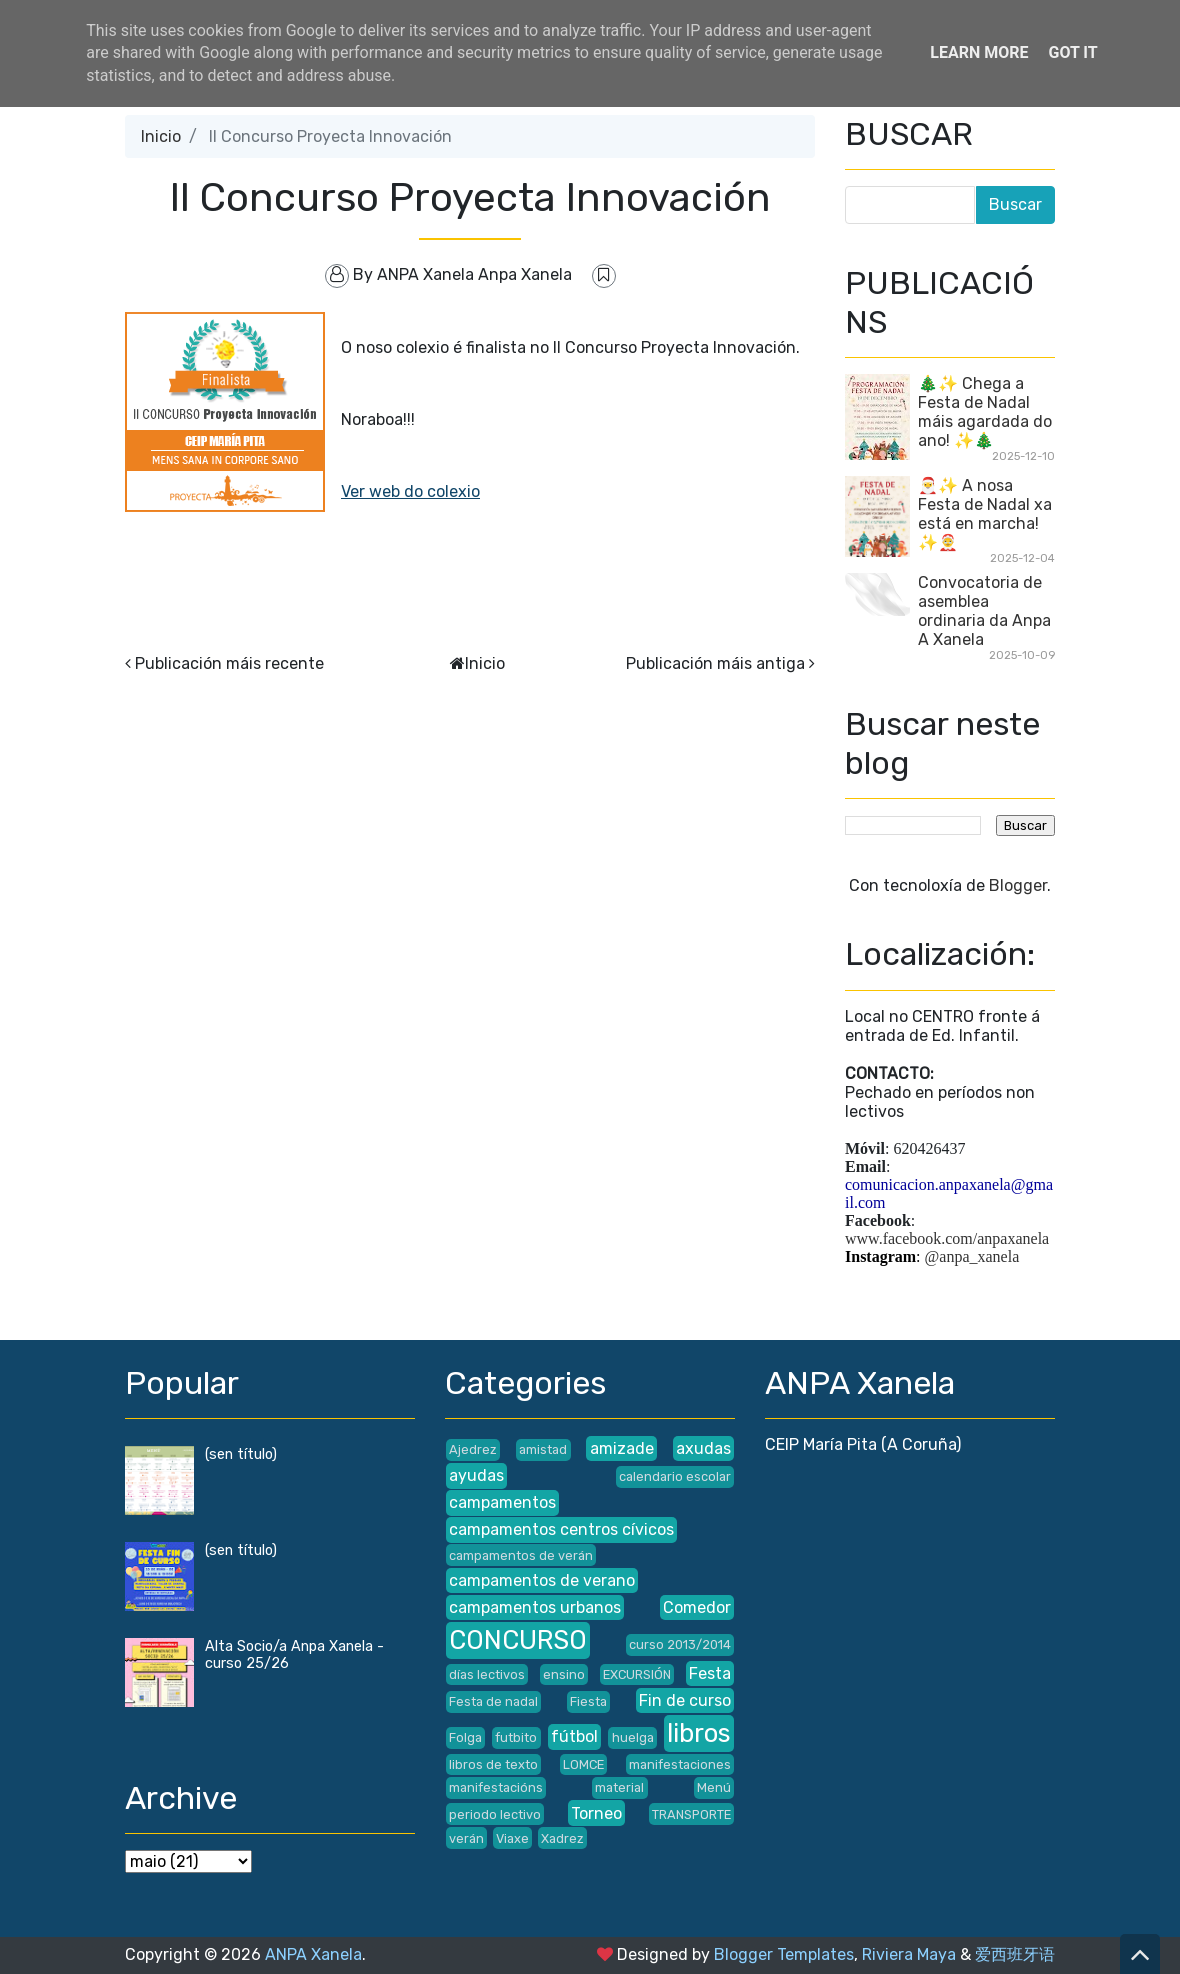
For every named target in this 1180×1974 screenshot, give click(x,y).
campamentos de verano (542, 1580)
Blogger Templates (784, 1954)
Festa (710, 1673)
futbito (516, 1737)
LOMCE (583, 1764)
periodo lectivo (495, 1814)
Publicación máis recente (229, 663)
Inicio (161, 136)
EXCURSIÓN (637, 1674)
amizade (622, 1448)
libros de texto (493, 1764)
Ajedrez (473, 1449)
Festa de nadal (493, 1701)
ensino (564, 1674)
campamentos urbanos (535, 1607)
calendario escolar (675, 1476)
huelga (633, 1737)
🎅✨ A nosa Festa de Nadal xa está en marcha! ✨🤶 (985, 514)
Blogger (1018, 885)
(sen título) (241, 1454)
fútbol (574, 1736)
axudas (703, 1448)
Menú (714, 1787)
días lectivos (487, 1674)
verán (466, 1838)
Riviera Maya (909, 1954)
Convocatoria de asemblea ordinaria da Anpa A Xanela (984, 611)
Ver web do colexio (410, 491)
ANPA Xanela (313, 1954)
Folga (465, 1737)
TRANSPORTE (691, 1814)
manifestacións (496, 1787)
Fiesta (588, 1701)
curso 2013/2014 (680, 1644)
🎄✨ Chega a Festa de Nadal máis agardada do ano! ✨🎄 (985, 412)
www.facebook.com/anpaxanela (947, 1238)
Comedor (697, 1607)
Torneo (596, 1813)
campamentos (502, 1502)
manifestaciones (680, 1764)
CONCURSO (518, 1640)
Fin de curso (685, 1700)
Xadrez (562, 1838)
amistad (543, 1449)
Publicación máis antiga (715, 663)
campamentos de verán (521, 1555)
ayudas (476, 1475)
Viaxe (512, 1838)
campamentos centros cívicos (561, 1529)
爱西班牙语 (1015, 1954)
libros (699, 1733)
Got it (1072, 52)
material (619, 1787)
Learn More (979, 52)
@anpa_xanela (972, 1256)
